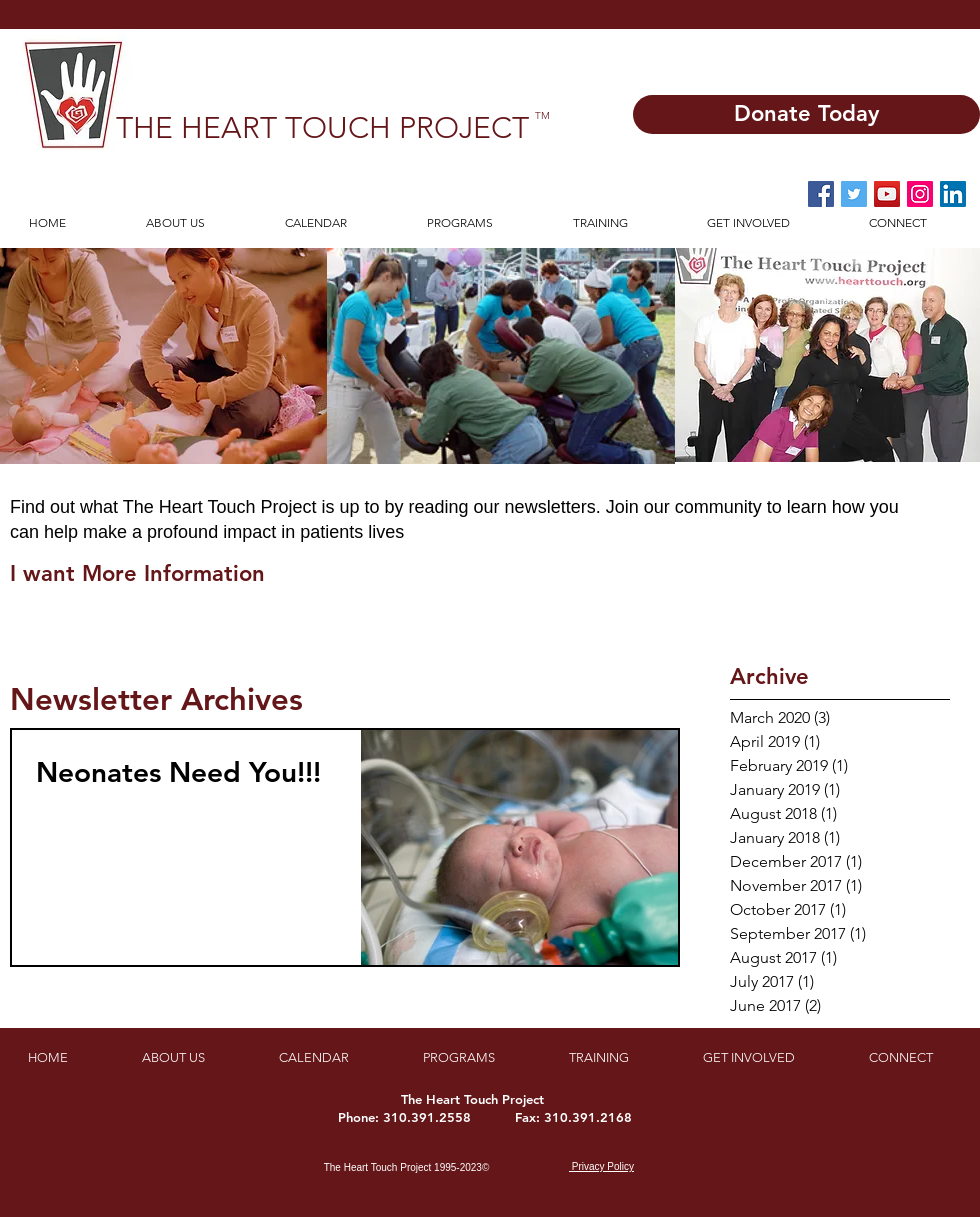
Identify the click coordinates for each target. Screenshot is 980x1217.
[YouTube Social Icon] (887, 194)
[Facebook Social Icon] (821, 194)
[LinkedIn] (953, 194)
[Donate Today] (806, 114)
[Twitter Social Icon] (854, 194)
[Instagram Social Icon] (920, 194)
